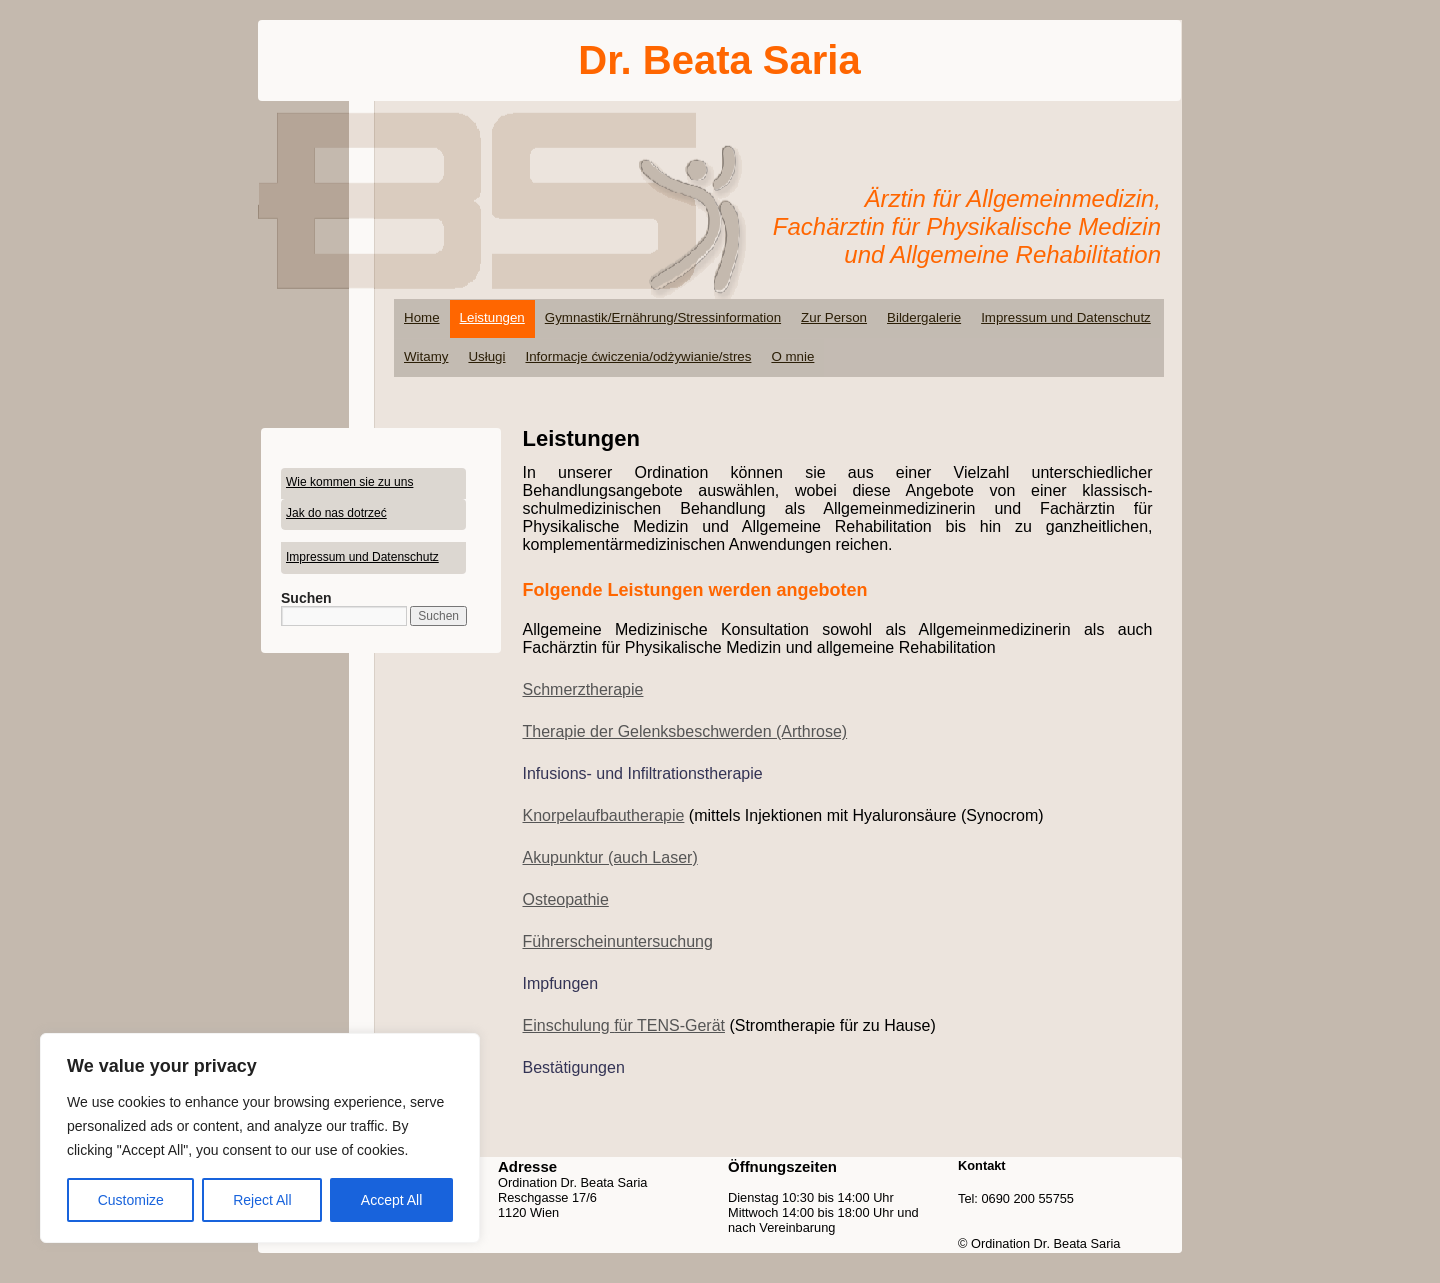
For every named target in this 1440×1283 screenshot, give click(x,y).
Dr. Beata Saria (719, 60)
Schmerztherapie (583, 689)
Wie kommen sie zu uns (349, 482)
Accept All (391, 1200)
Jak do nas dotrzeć (336, 513)
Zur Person (834, 317)
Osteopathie (566, 899)
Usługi (486, 356)
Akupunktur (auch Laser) (610, 857)
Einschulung (569, 1025)
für (625, 1025)
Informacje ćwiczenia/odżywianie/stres (638, 356)
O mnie (792, 356)
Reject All (262, 1200)
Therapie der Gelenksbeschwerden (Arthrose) (685, 731)
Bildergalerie (924, 317)
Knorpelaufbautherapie (604, 815)
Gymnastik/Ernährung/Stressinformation (663, 317)
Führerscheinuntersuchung (618, 941)
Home (422, 317)
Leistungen (492, 317)
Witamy (426, 356)
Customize (131, 1200)
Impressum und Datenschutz (1066, 317)
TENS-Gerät (681, 1025)
